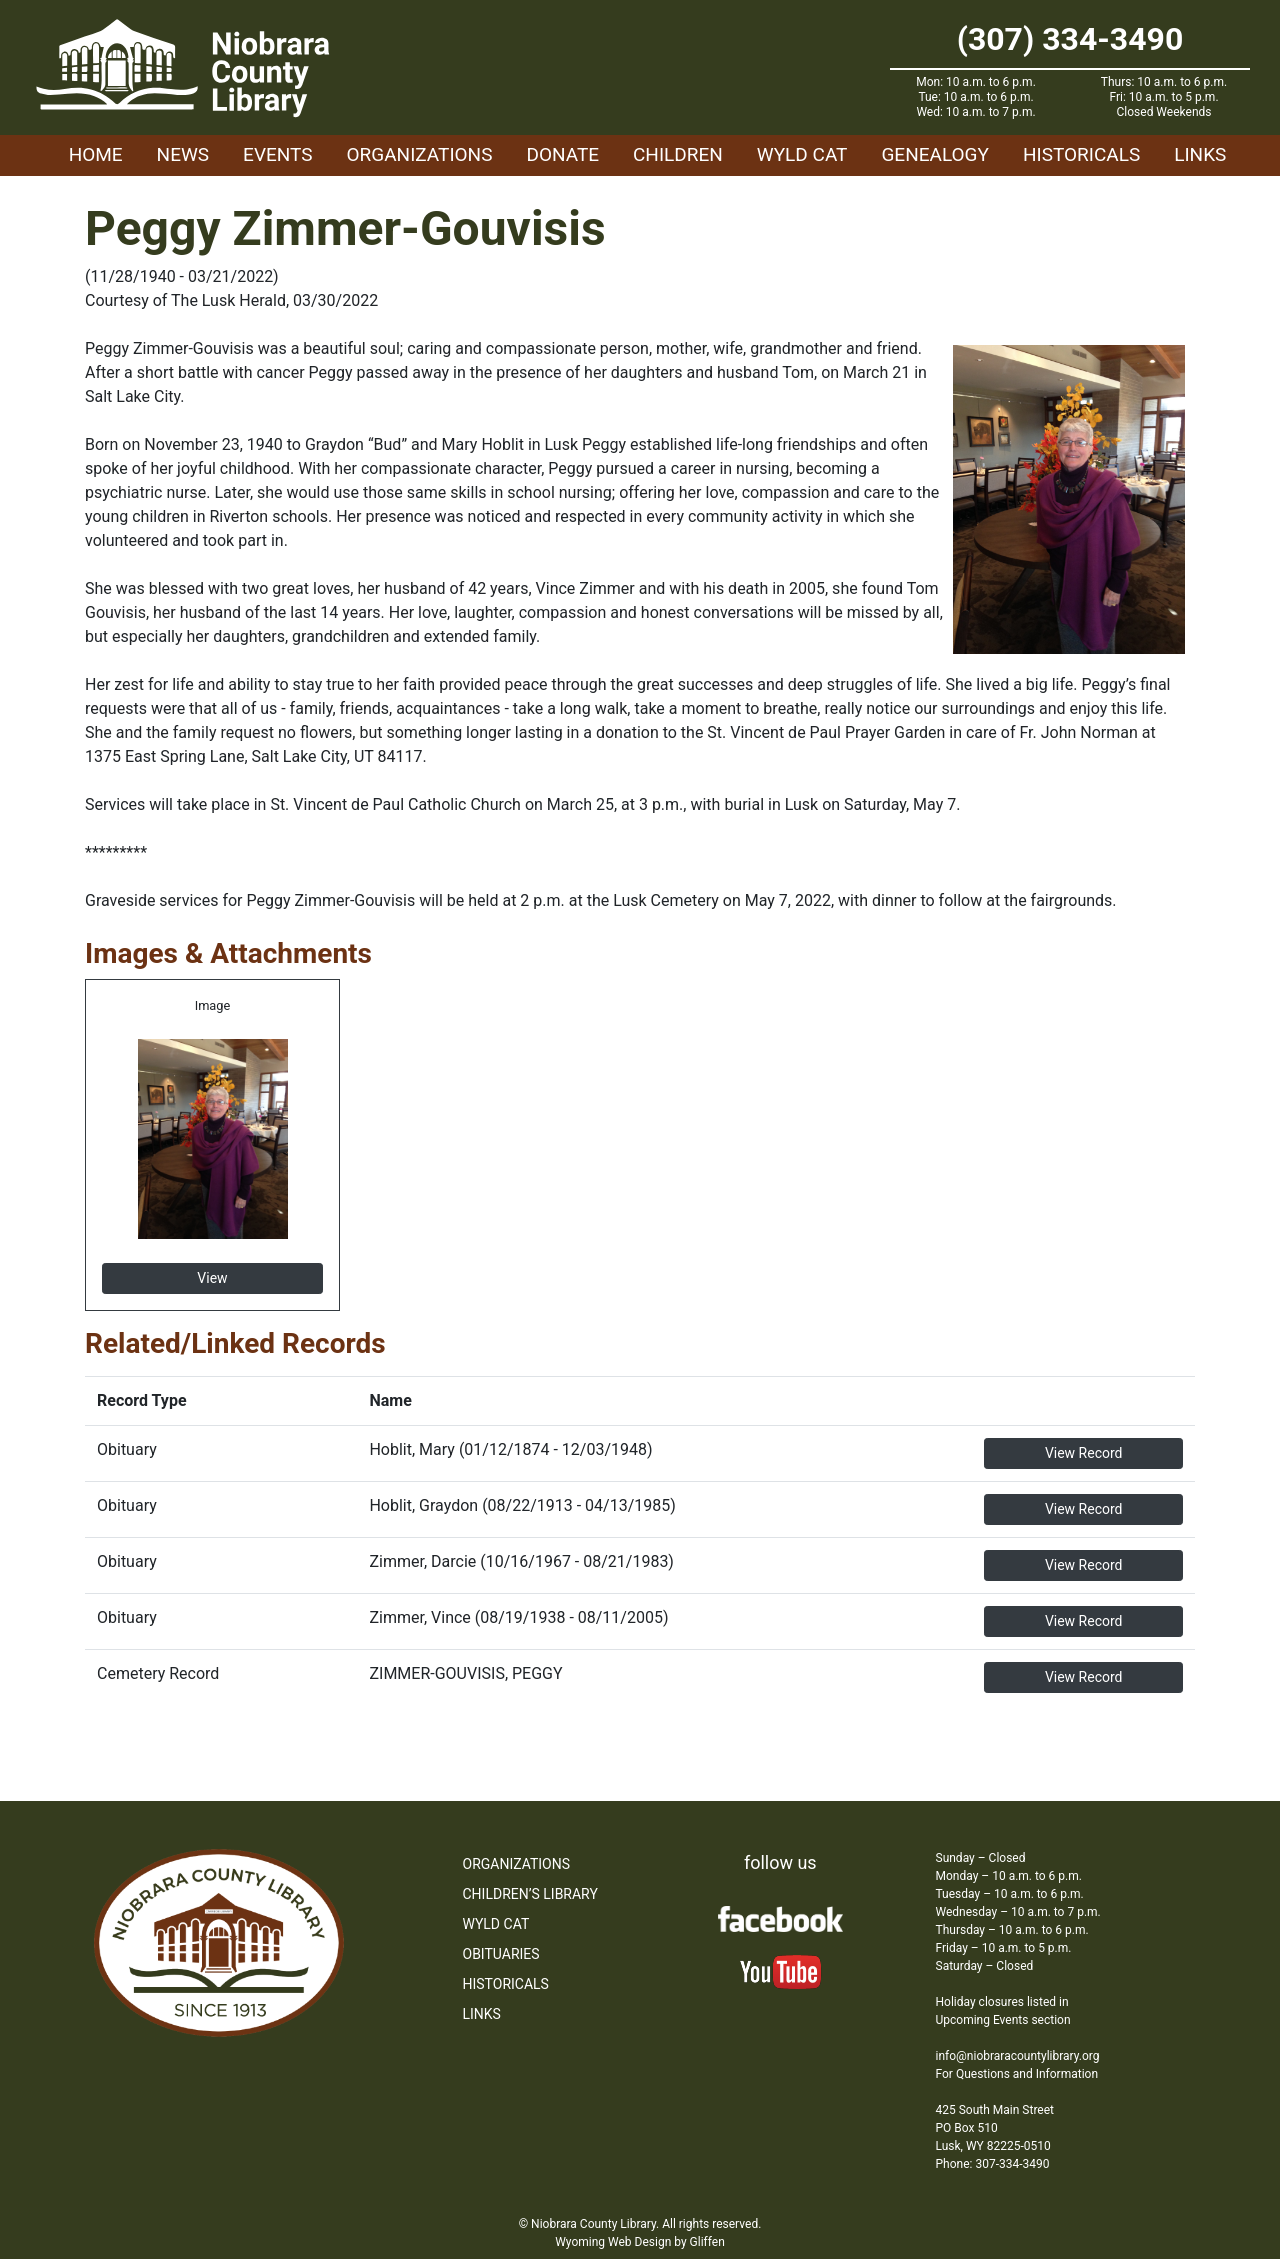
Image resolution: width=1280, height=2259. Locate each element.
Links (1200, 154)
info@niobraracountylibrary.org (1018, 2056)
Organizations (420, 154)
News (183, 154)
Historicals (1081, 154)
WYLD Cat (802, 154)
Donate (562, 154)
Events (277, 154)
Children (678, 154)
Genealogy (935, 154)
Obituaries (501, 1954)
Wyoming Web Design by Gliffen (640, 2242)
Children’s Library (530, 1894)
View (212, 1278)
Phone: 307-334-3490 (993, 2164)
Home (96, 154)
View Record (1084, 1453)
